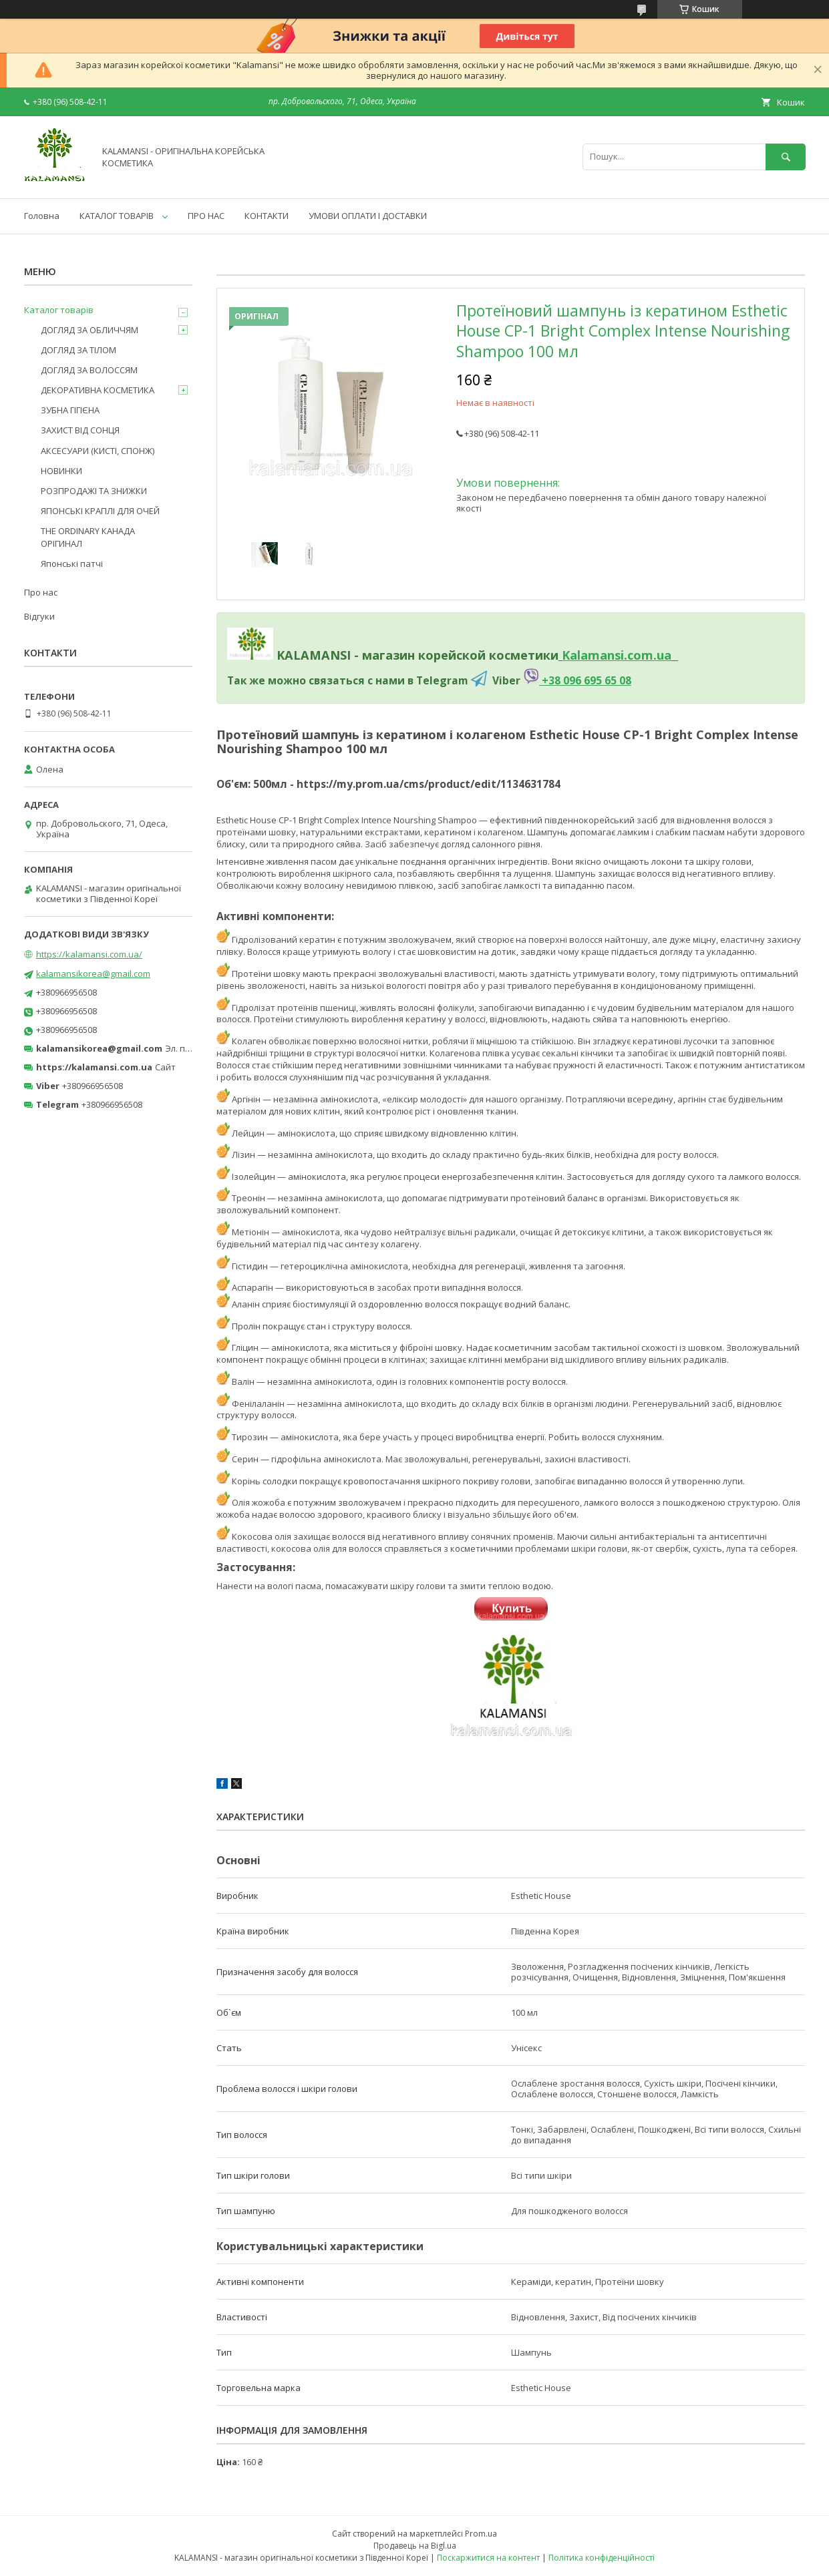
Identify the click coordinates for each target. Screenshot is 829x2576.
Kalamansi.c (597, 655)
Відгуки (39, 616)
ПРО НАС (206, 216)
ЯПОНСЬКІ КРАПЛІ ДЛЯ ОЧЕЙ (100, 511)
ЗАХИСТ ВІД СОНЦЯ (80, 430)
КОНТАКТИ (266, 216)
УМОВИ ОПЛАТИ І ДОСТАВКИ (368, 216)
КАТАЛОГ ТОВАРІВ (116, 216)
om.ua (652, 655)
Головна (41, 216)
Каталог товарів (59, 310)
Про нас (40, 592)
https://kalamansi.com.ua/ (89, 954)
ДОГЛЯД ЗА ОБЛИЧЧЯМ (89, 330)
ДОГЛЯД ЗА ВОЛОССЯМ (89, 370)
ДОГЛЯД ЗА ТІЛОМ (78, 350)
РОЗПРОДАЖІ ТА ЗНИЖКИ (94, 491)
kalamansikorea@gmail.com (93, 973)
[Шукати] (786, 157)
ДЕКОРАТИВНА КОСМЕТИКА (97, 390)
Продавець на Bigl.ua (414, 2545)
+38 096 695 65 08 (585, 680)
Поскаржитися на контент (488, 2557)
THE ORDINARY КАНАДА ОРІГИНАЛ (88, 537)
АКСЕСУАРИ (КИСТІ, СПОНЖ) (97, 451)
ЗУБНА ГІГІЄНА (70, 410)
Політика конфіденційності (601, 2557)
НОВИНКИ (61, 471)
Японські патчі (72, 564)
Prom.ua (481, 2533)
